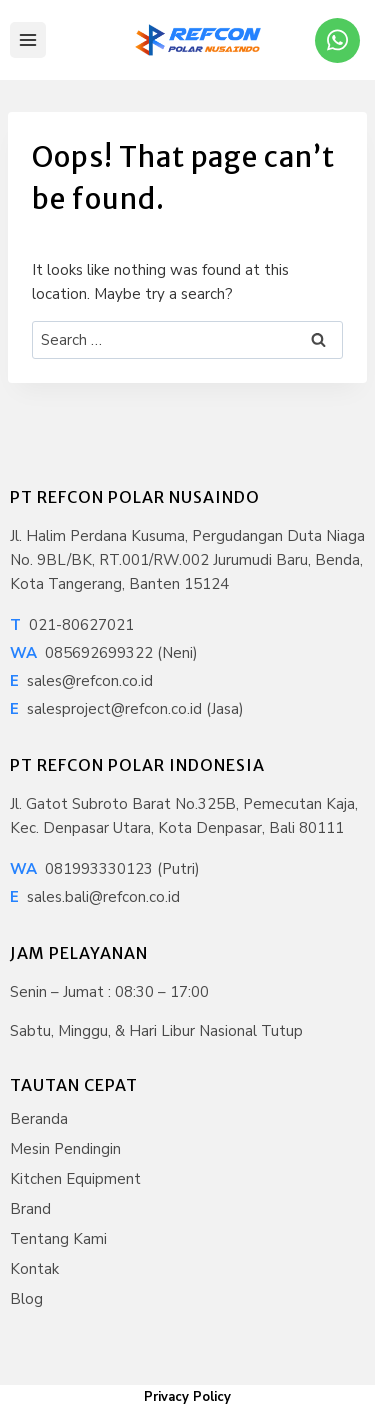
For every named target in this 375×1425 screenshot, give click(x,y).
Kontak (34, 1269)
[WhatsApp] (337, 40)
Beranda (39, 1119)
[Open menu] (28, 40)
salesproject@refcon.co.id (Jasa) (127, 709)
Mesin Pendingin (65, 1149)
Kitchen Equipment (75, 1179)
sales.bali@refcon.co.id (95, 897)
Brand (30, 1209)
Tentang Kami (58, 1239)
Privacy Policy (187, 1397)
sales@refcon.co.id (81, 681)
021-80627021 (72, 625)
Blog (26, 1299)
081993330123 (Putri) (105, 869)
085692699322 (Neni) (104, 653)
